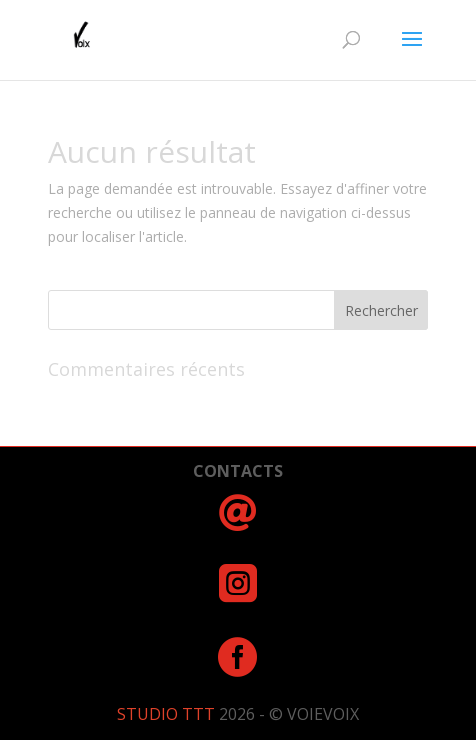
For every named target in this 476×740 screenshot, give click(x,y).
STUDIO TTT (168, 714)
